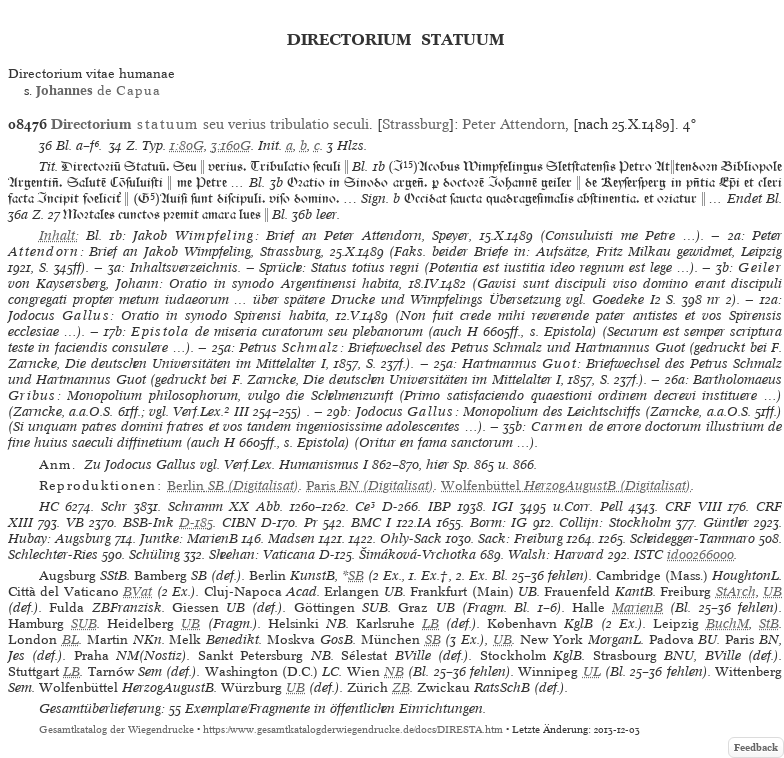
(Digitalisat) (233, 485)
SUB (84, 623)
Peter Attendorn (513, 124)
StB (769, 623)
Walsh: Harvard (556, 554)
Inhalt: (59, 235)
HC (49, 506)
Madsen (291, 538)
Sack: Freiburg (520, 538)
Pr (311, 522)
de (98, 90)
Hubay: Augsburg (59, 538)
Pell (611, 506)
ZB (401, 687)
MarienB (637, 607)
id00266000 (700, 554)
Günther (726, 522)
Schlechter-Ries (53, 554)
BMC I (371, 522)
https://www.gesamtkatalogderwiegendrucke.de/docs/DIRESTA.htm (353, 729)
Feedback (756, 747)
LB (430, 623)
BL (70, 639)
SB (356, 575)
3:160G (231, 145)
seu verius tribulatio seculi (210, 124)
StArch (736, 591)
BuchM (727, 623)
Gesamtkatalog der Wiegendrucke (116, 729)
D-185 (196, 522)
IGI (502, 506)
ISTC (648, 554)
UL (592, 671)
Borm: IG (498, 522)
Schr (114, 506)
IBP (439, 506)
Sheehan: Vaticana (262, 554)
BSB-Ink (148, 522)
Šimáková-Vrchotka (417, 554)
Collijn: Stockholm (614, 522)
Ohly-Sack (411, 538)
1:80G (187, 145)
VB (75, 522)
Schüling (154, 554)
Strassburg (415, 124)
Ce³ (365, 506)
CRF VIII (693, 506)
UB (772, 591)
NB (394, 671)
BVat (137, 591)
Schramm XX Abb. (225, 506)
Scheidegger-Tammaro (692, 538)
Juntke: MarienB (189, 538)
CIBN (239, 522)
